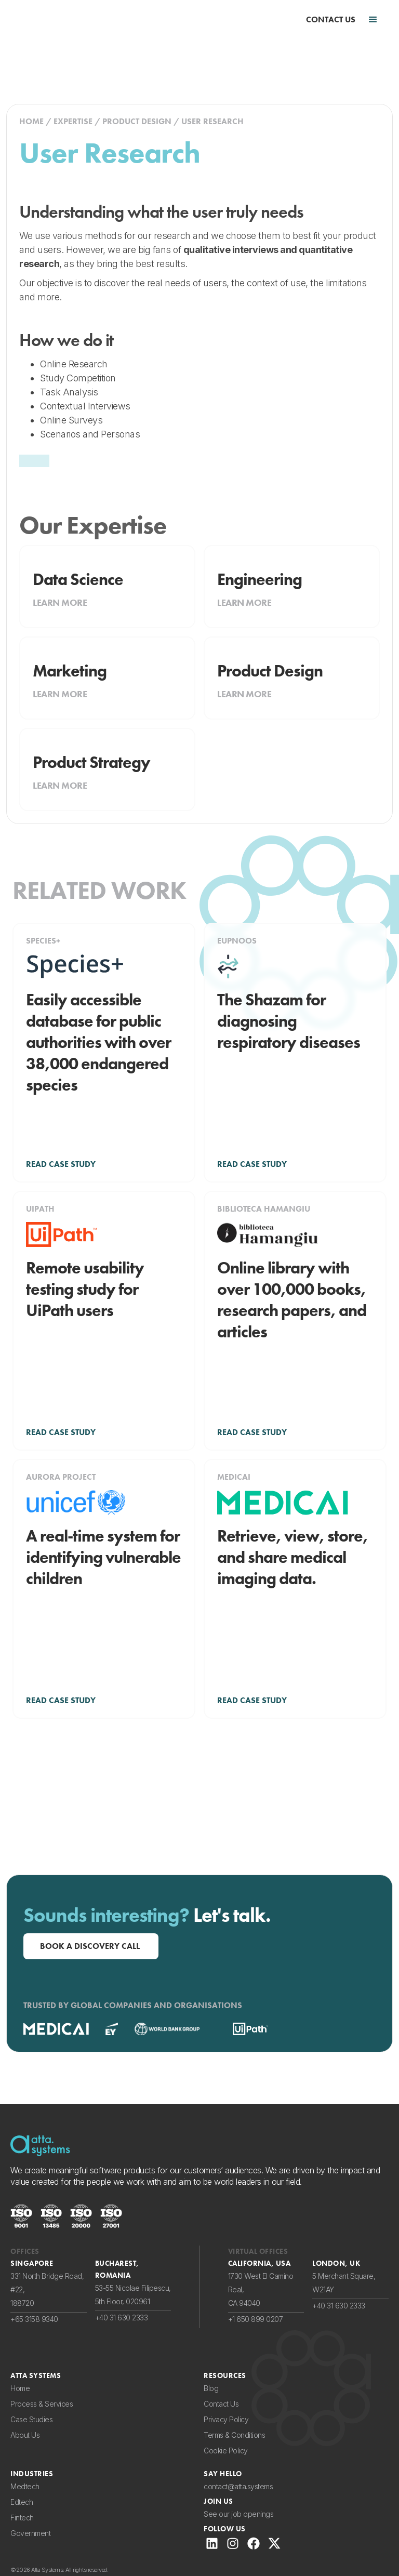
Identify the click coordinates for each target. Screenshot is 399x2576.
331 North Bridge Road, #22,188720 (47, 2289)
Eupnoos (237, 941)
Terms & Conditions (234, 2435)
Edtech (21, 2502)
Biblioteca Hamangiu (263, 1209)
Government (30, 2533)
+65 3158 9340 (34, 2319)
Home (20, 2388)
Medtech (24, 2486)
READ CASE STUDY (61, 1164)
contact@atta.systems (238, 2486)
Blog (211, 2388)
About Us (24, 2435)
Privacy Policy (226, 2419)
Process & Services (41, 2403)
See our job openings (238, 2513)
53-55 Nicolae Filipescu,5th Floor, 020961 (133, 2294)
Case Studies (31, 2419)
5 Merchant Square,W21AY (343, 2283)
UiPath (40, 1209)
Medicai (233, 1477)
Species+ (43, 941)
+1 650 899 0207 (255, 2319)
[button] (373, 19)
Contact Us (221, 2403)
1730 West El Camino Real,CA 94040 (261, 2289)
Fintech (22, 2517)
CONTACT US (330, 19)
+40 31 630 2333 (121, 2317)
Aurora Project (61, 1477)
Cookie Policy (226, 2450)
